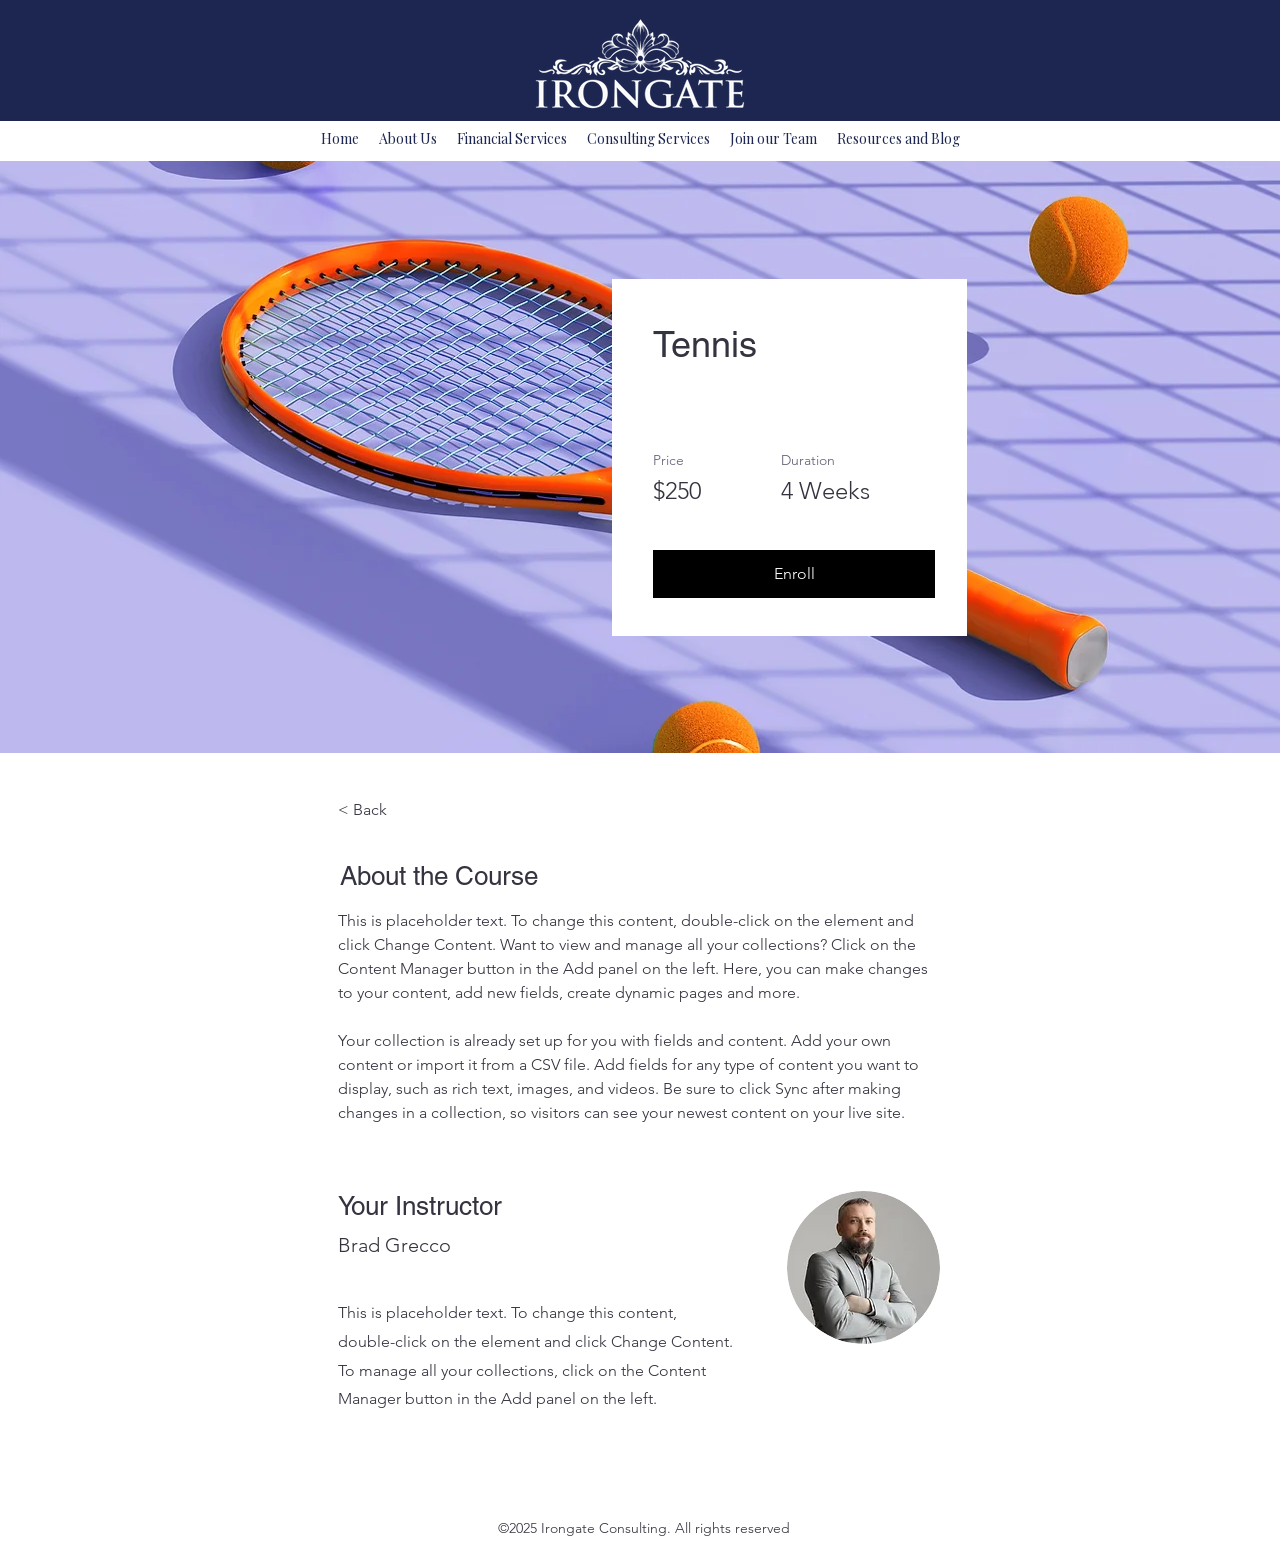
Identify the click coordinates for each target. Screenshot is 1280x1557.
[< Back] (393, 810)
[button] (794, 574)
